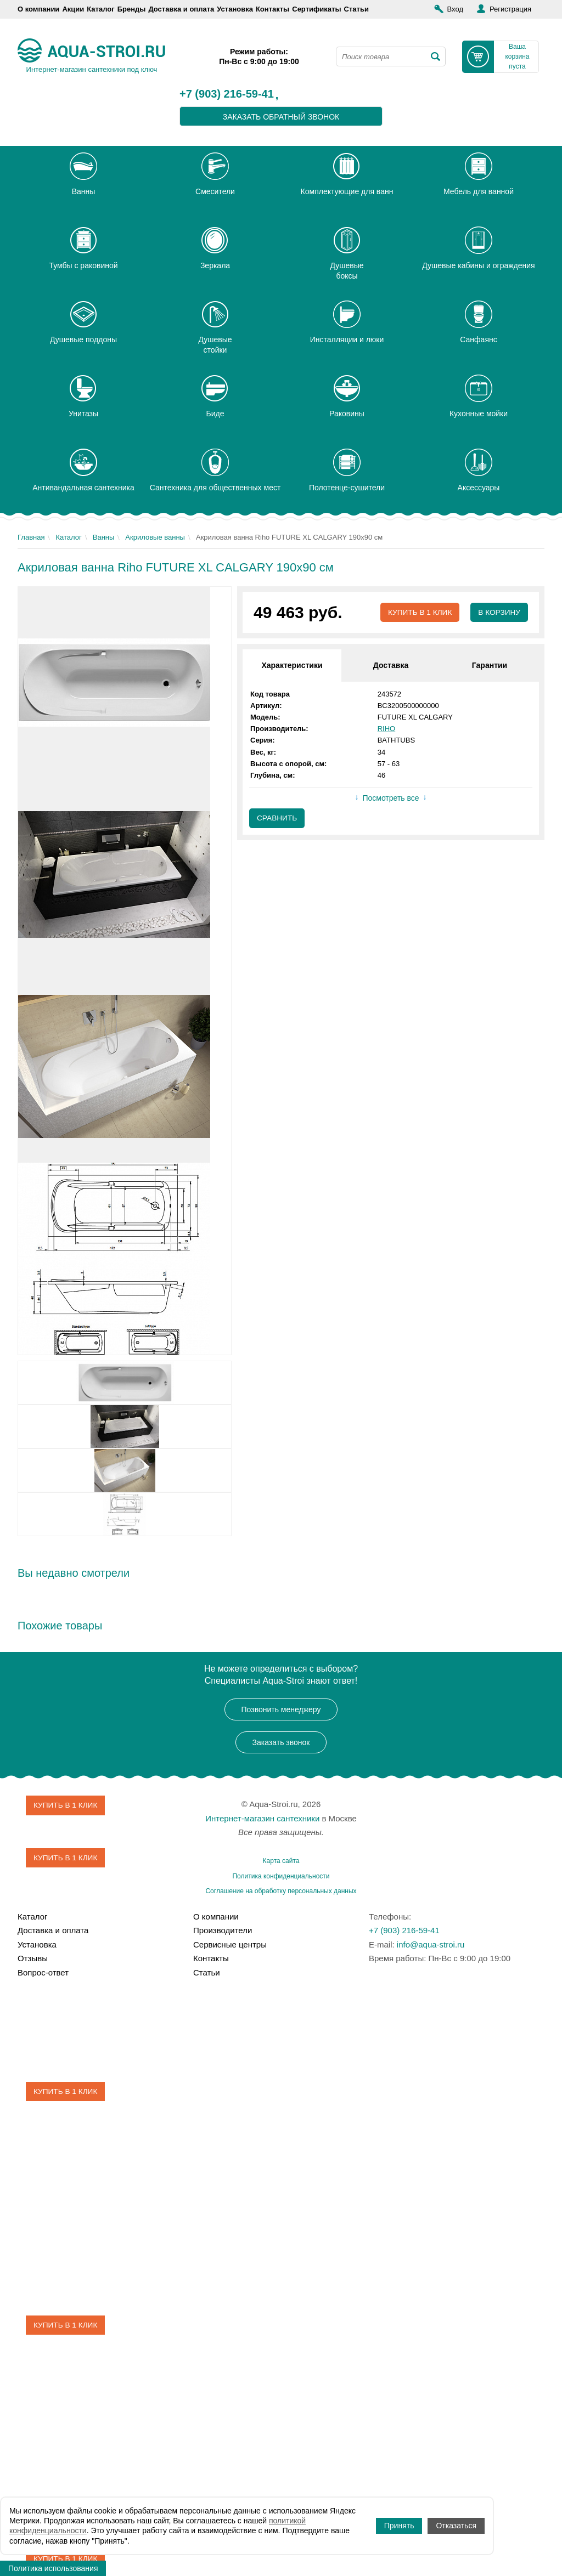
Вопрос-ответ (43, 1972)
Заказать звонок (281, 1742)
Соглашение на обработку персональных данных (280, 1891)
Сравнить (277, 818)
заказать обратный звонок (281, 116)
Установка (235, 9)
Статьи (356, 9)
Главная (31, 537)
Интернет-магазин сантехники (262, 1818)
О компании (38, 9)
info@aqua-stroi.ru (431, 1944)
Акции (73, 9)
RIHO (387, 729)
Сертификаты (316, 9)
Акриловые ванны (155, 537)
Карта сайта (281, 1861)
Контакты (272, 9)
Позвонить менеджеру (281, 1709)
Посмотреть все (390, 798)
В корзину (498, 612)
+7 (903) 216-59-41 (226, 94)
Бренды (131, 9)
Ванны (104, 537)
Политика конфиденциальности (280, 1876)
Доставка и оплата (181, 9)
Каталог (100, 9)
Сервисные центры (230, 1944)
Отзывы (33, 1958)
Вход (455, 9)
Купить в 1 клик (418, 612)
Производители (222, 1930)
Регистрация (510, 9)
